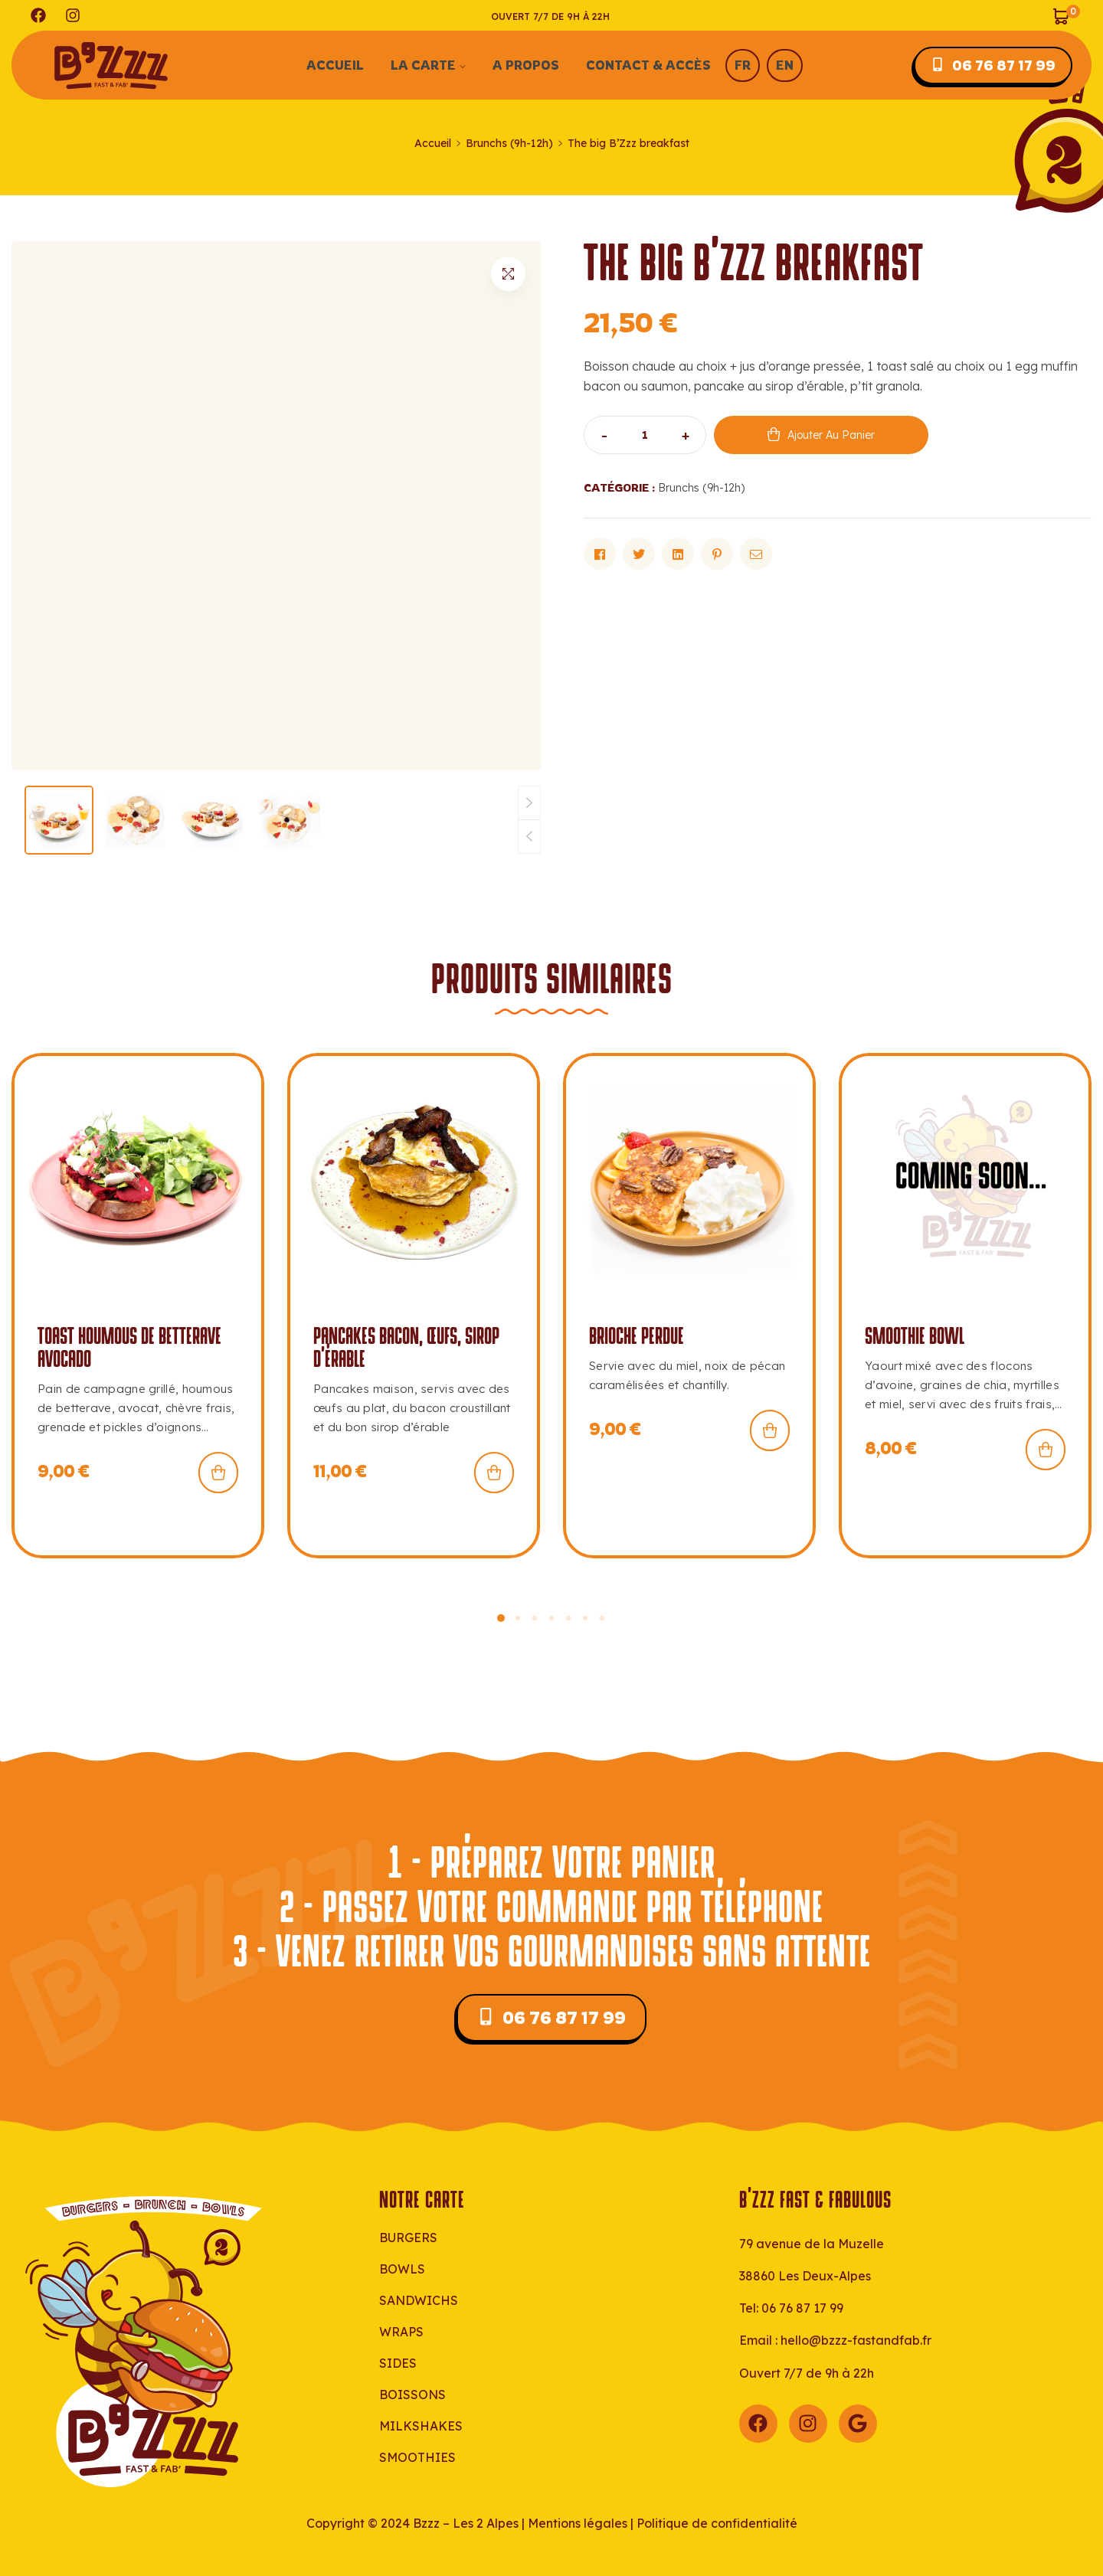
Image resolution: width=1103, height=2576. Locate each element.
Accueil (432, 143)
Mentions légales (577, 2523)
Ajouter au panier (831, 435)
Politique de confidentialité (717, 2523)
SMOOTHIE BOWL (914, 1336)
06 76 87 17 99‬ (802, 2308)
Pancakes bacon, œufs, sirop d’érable (406, 1348)
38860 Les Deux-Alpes (805, 2275)
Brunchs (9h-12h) (509, 143)
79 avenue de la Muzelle (811, 2243)
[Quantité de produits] (645, 435)
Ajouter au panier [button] (218, 1472)
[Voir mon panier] (1066, 15)
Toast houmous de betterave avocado (129, 1348)
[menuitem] (725, 65)
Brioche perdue (636, 1336)
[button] (508, 274)
